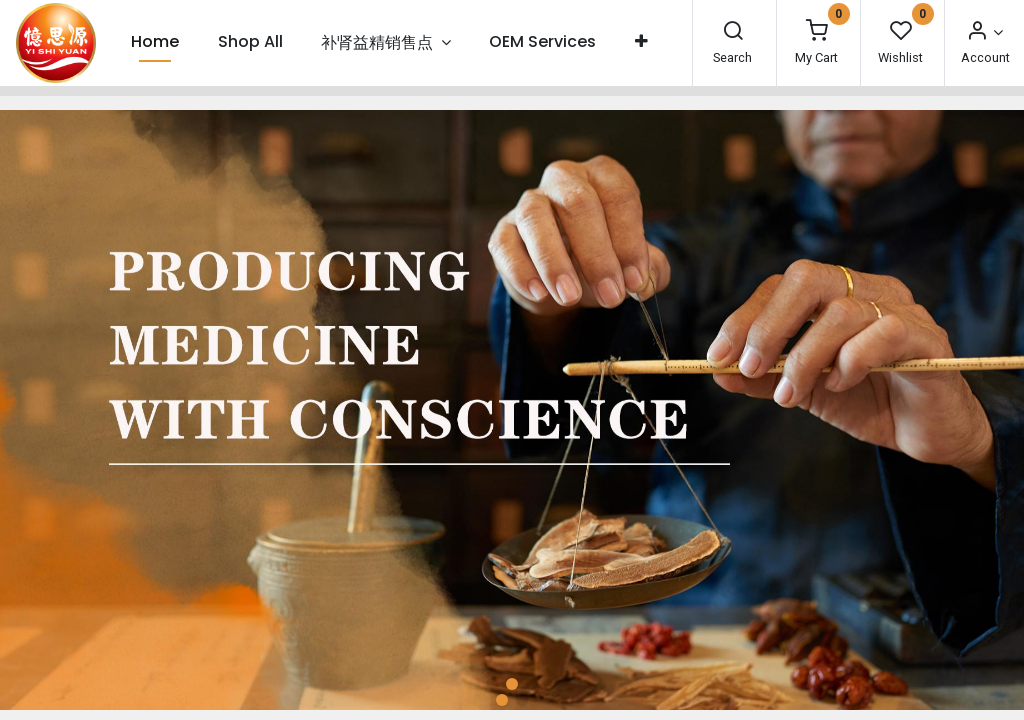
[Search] (733, 32)
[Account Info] (984, 32)
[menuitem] (155, 42)
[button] (641, 42)
